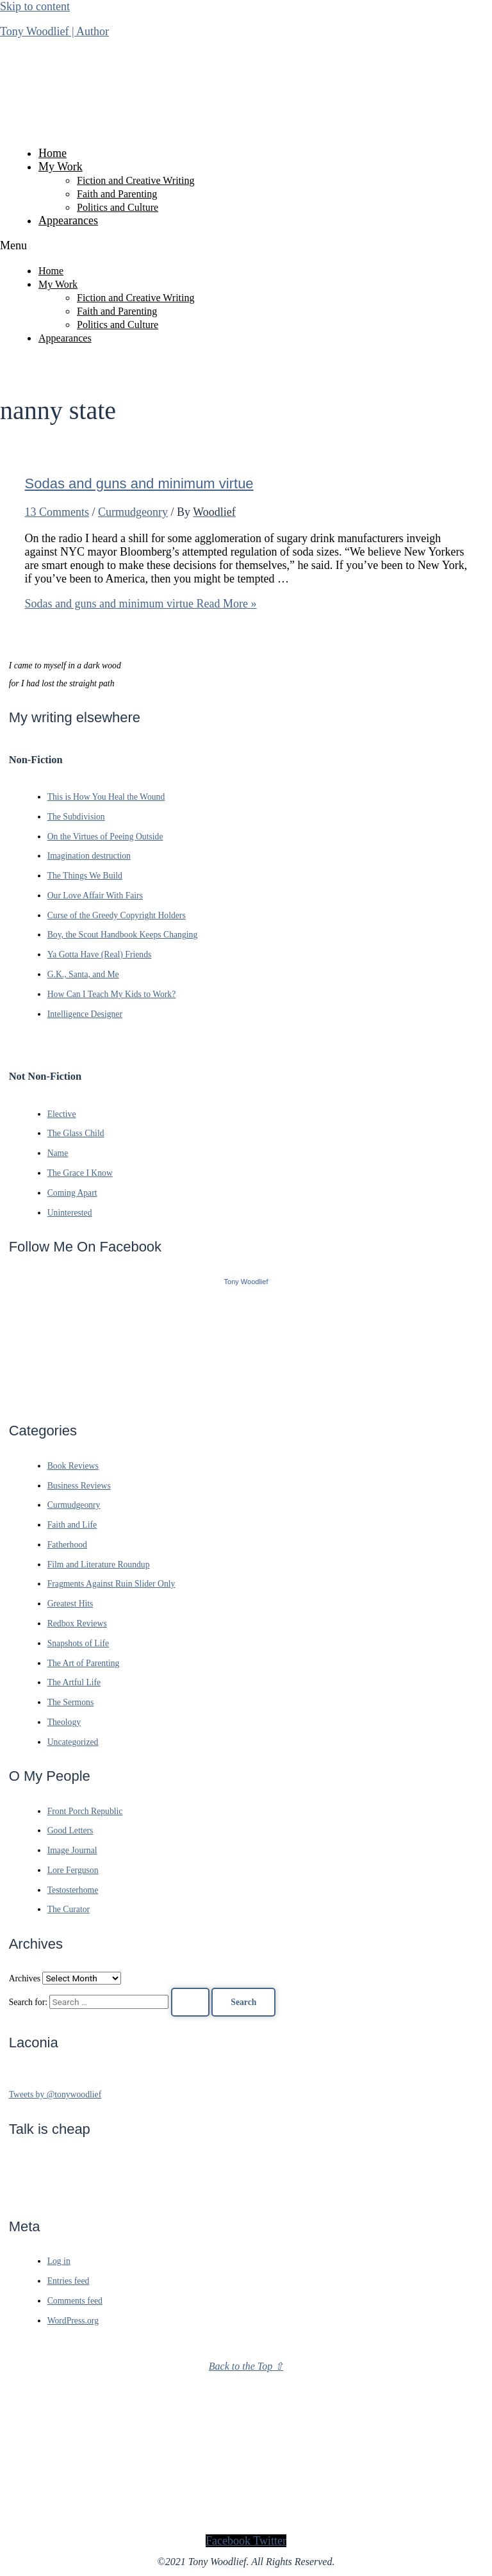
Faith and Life (72, 1525)
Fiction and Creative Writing (135, 180)
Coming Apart (72, 1193)
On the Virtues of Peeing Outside (105, 836)
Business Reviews (79, 1485)
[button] (246, 245)
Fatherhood (67, 1544)
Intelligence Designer (84, 1014)
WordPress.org (73, 2320)
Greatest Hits (70, 1603)
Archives (24, 1978)
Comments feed (74, 2301)
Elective (61, 1114)
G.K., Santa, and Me (83, 974)
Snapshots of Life (78, 1643)
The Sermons (70, 1702)
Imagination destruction (89, 856)
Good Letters (70, 1830)
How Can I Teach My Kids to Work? (111, 994)
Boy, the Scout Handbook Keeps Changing (122, 934)
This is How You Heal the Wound (106, 797)
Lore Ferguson (73, 1870)
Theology (64, 1722)
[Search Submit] (190, 2002)
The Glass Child (75, 1133)
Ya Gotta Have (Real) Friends (99, 954)
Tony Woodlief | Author (54, 31)
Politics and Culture (117, 207)
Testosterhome (73, 1890)
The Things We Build (84, 875)
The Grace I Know (80, 1173)
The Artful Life (74, 1682)
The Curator (68, 1909)
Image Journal (72, 1850)
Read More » (141, 603)
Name (58, 1153)
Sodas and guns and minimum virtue (139, 483)
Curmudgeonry (133, 512)
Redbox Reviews (77, 1623)
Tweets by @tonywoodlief (55, 2094)
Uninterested (69, 1213)
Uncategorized (73, 1742)
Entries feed (68, 2281)
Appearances (68, 220)
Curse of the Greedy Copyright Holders (116, 915)
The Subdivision (76, 817)
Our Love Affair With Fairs (95, 895)
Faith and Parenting (117, 193)
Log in (58, 2261)
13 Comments (57, 512)
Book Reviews (73, 1466)
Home (52, 153)
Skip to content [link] (35, 6)
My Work (60, 166)
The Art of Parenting (83, 1663)
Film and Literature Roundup (98, 1564)
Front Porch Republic (85, 1811)
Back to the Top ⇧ (246, 2366)
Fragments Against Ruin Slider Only (111, 1584)
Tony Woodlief (246, 1281)
